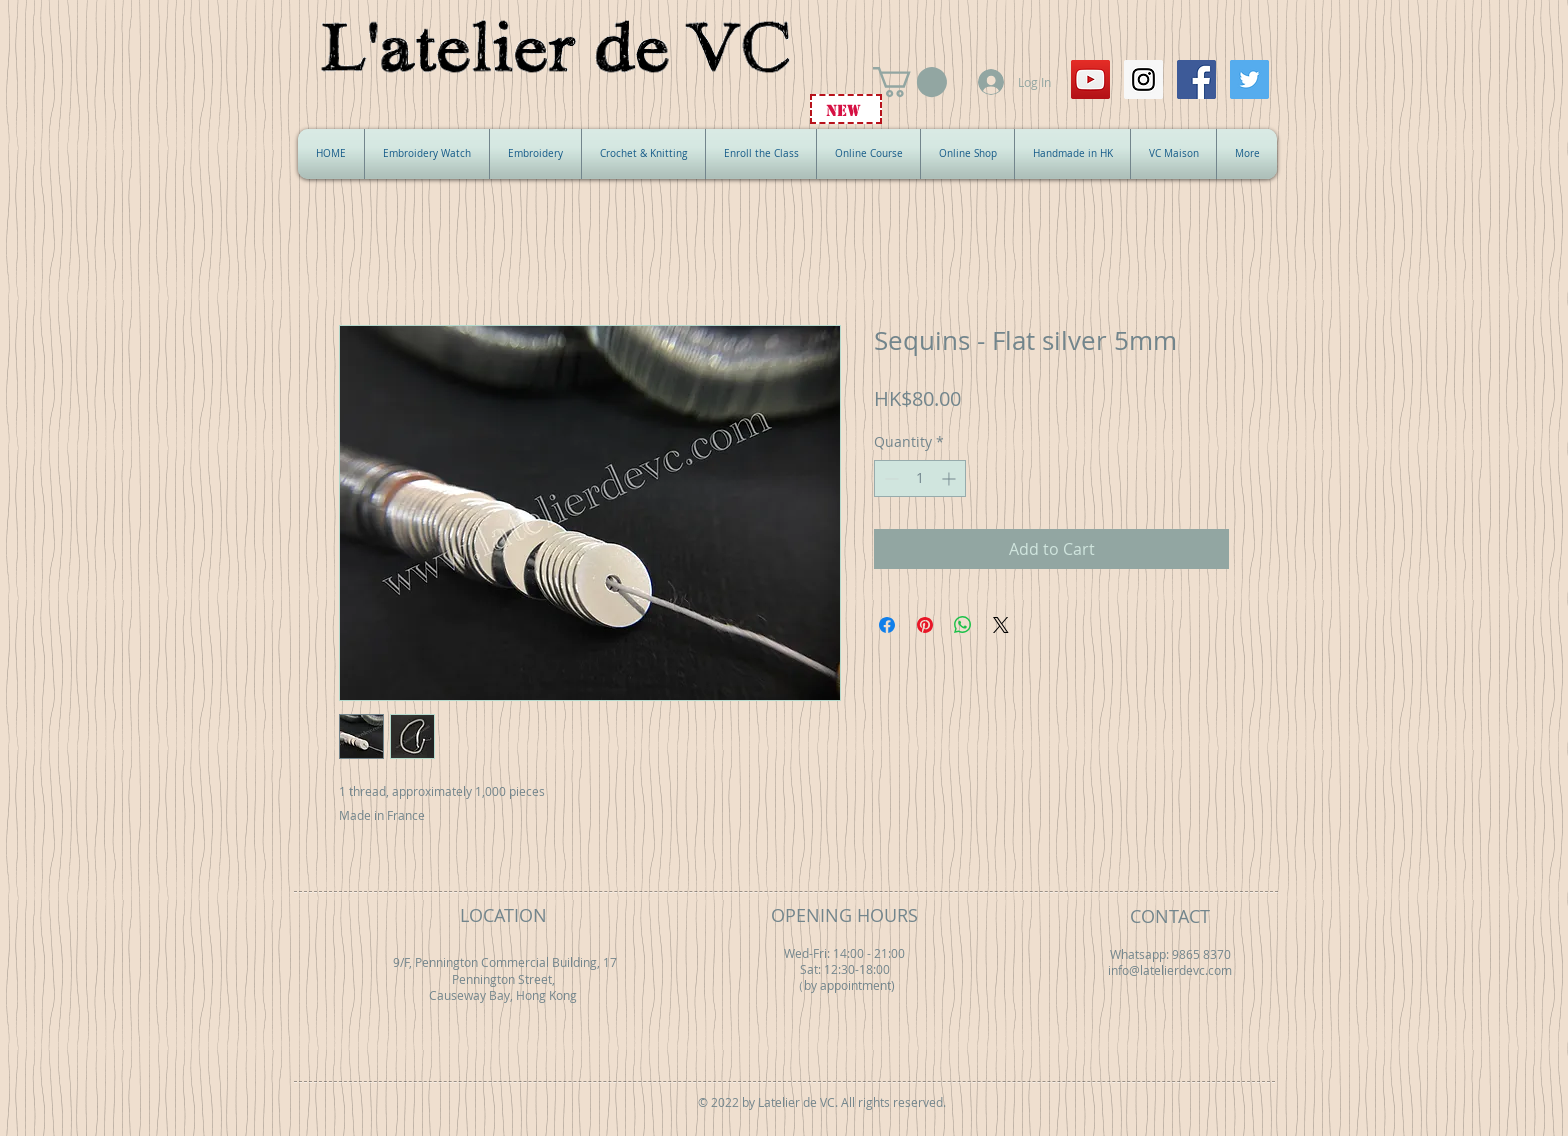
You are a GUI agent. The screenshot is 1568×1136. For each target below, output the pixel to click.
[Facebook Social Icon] (1196, 79)
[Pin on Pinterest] (925, 625)
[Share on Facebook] (887, 625)
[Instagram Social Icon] (1143, 79)
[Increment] (950, 478)
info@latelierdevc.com (1170, 970)
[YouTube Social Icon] (1090, 79)
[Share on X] (1001, 625)
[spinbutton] (920, 478)
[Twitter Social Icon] (1249, 79)
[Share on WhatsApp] (963, 625)
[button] (910, 82)
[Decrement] (889, 478)
